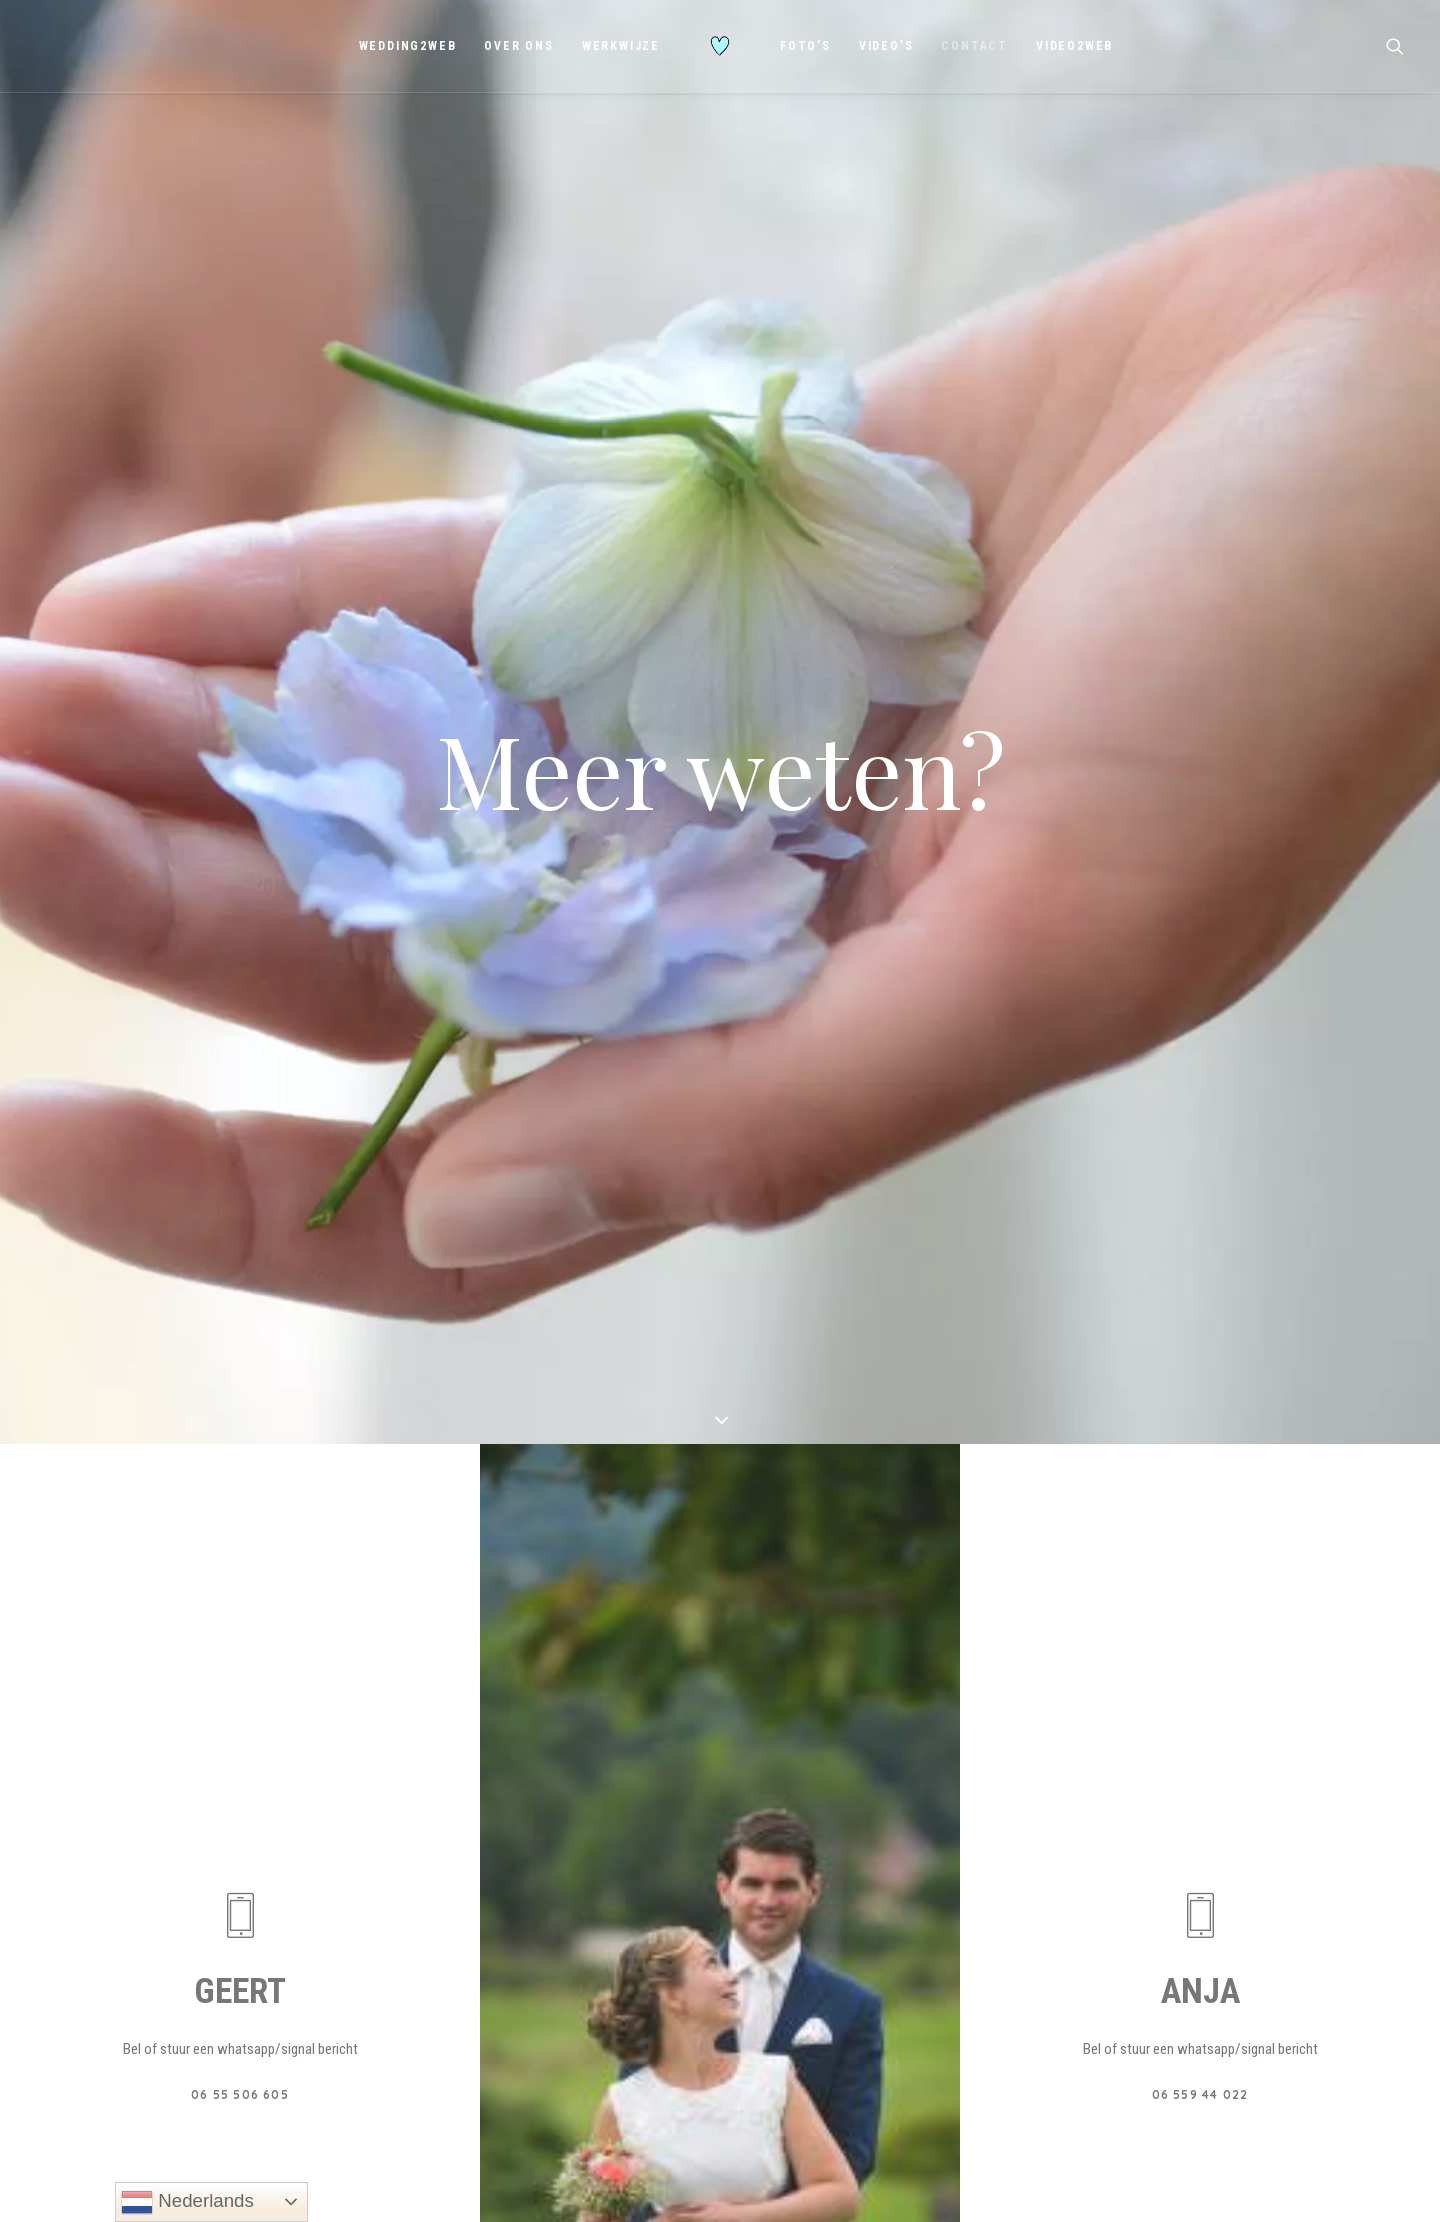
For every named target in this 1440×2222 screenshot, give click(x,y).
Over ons (518, 46)
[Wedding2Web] (720, 46)
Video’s (886, 46)
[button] (1395, 46)
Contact (974, 46)
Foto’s (805, 46)
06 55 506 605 (240, 1679)
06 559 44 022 (1200, 1679)
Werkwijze (621, 46)
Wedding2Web (408, 46)
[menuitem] (408, 46)
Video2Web (1074, 46)
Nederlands (187, 2202)
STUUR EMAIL (720, 2068)
